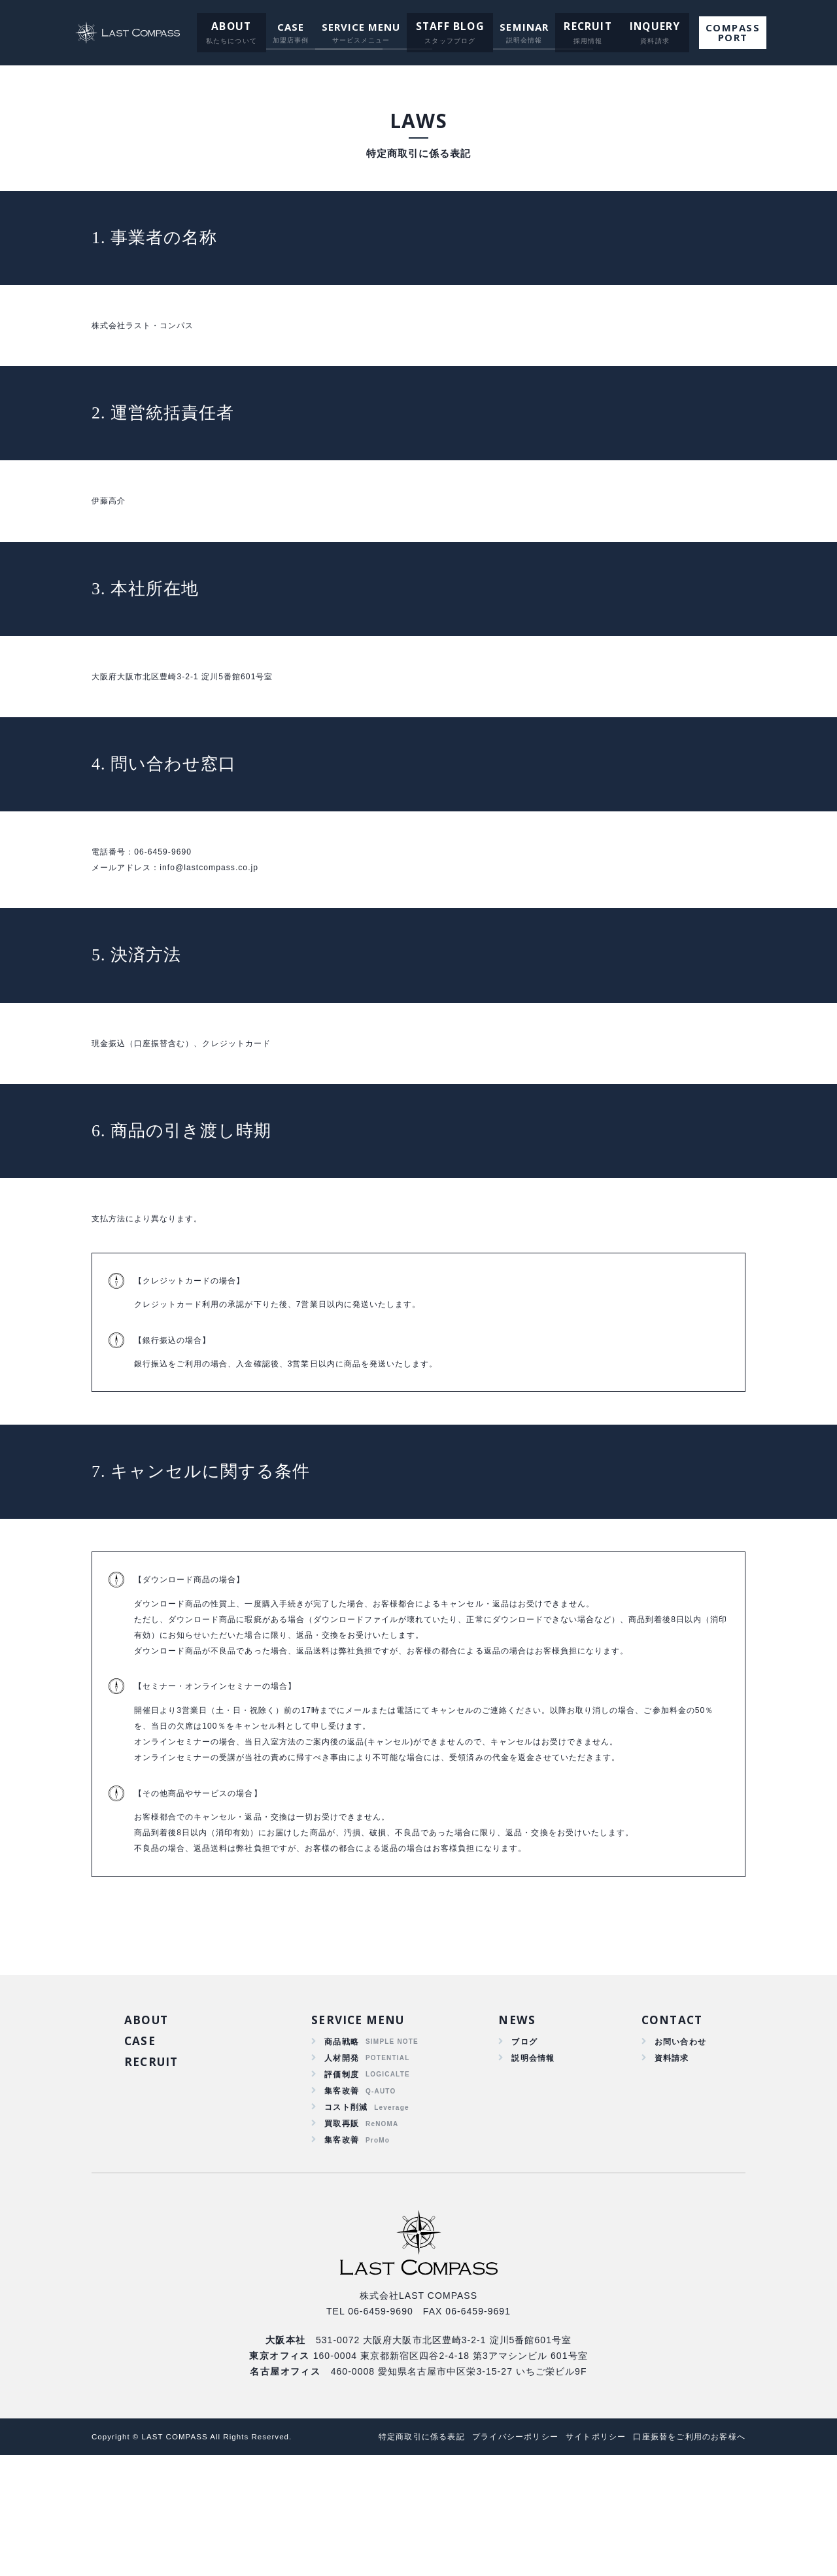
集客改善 (342, 2200)
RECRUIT (581, 26)
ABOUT (235, 26)
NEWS (513, 2120)
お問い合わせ (676, 2144)
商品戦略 (342, 2144)
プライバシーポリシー (493, 2557)
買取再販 (342, 2238)
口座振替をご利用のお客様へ (684, 2557)
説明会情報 (530, 2163)
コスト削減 (346, 2219)
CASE (292, 26)
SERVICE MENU (363, 26)
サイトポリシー (582, 2557)
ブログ (520, 2144)
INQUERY (642, 26)
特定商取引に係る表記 (391, 2557)
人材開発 (342, 2163)
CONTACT (669, 2120)
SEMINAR (520, 26)
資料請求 (667, 2163)
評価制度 (342, 2182)
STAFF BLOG (450, 26)
